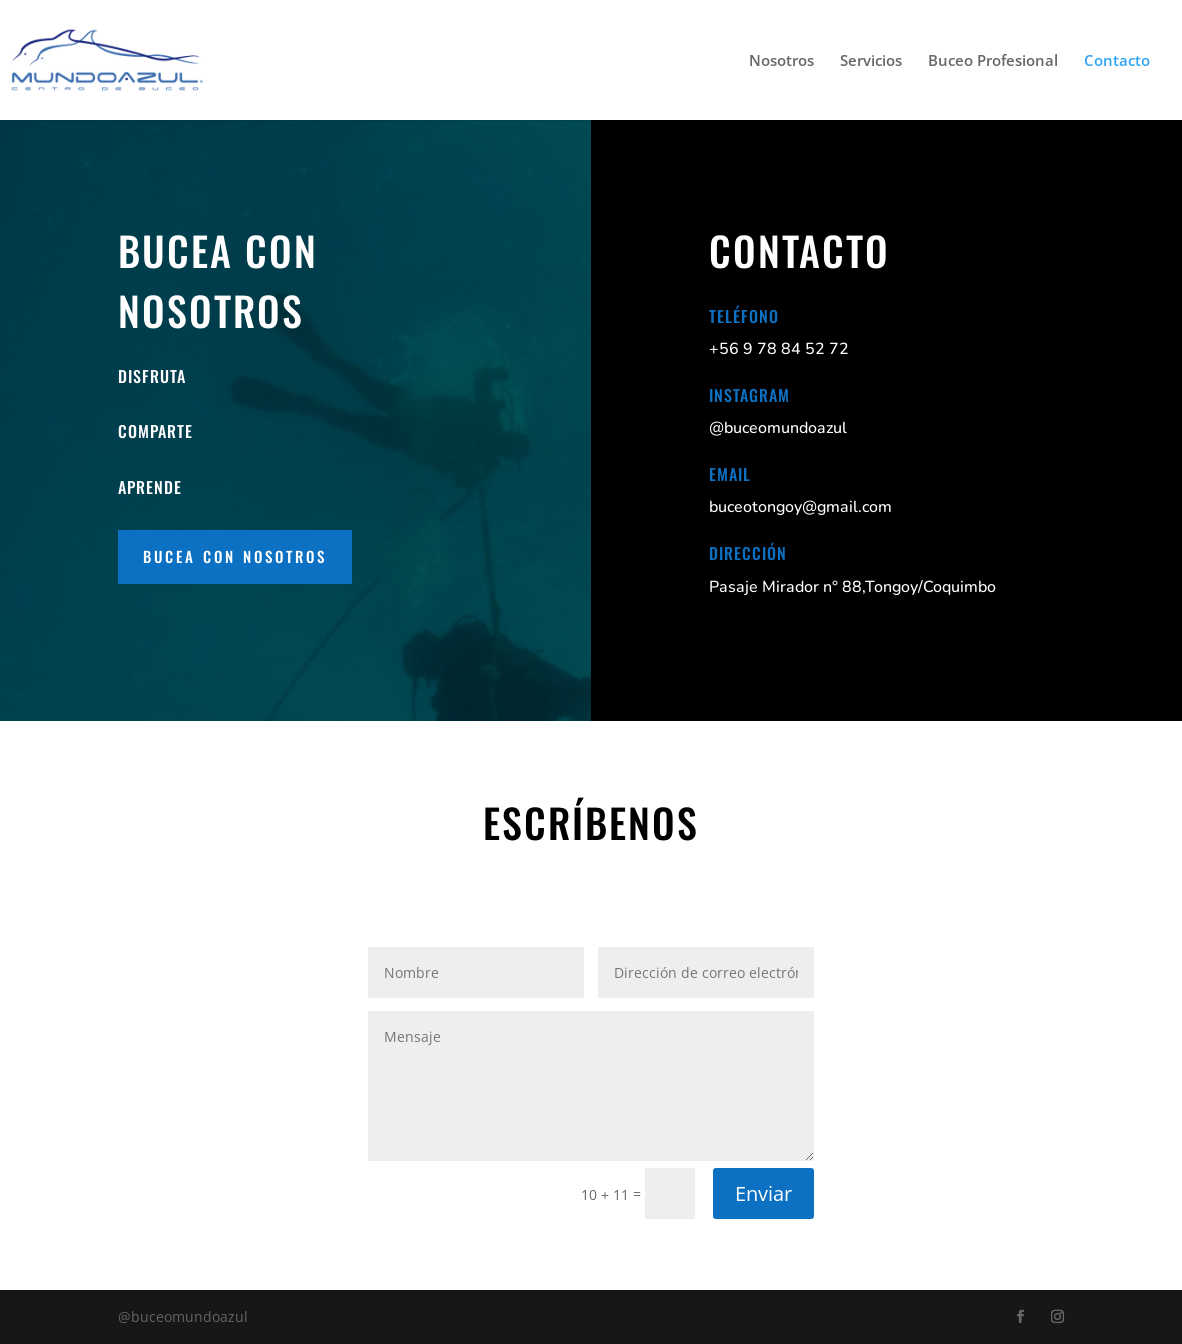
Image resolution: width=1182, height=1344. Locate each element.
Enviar (763, 1193)
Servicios (871, 61)
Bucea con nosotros (235, 556)
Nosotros (781, 61)
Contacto (1117, 61)
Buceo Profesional (993, 61)
